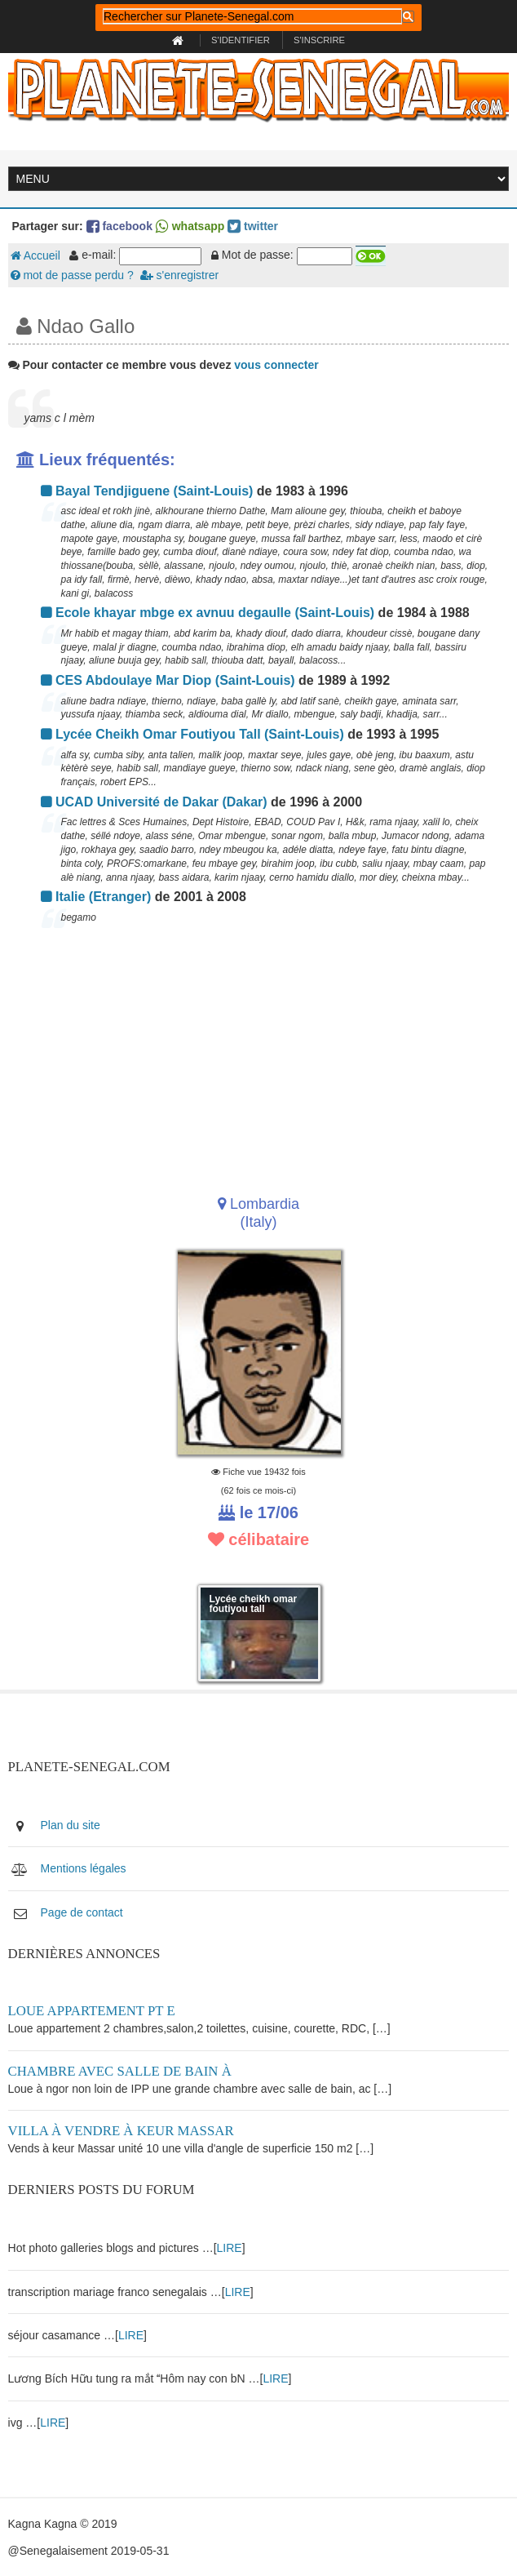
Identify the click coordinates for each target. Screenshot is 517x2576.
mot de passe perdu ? (72, 275)
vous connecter (276, 364)
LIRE (229, 2247)
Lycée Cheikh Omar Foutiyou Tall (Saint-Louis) (192, 734)
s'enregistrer (179, 275)
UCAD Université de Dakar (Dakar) (154, 802)
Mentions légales (83, 1868)
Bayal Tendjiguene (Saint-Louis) (147, 491)
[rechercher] (252, 16)
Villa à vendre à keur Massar (121, 2131)
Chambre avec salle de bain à (120, 2071)
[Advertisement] (259, 1056)
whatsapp (190, 226)
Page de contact (82, 1912)
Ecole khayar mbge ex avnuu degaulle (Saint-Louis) (208, 613)
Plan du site (70, 1825)
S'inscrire (319, 40)
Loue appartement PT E (91, 2011)
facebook (119, 226)
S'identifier (240, 40)
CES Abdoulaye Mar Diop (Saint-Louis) (168, 680)
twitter (253, 226)
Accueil (35, 255)
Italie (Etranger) (96, 897)
